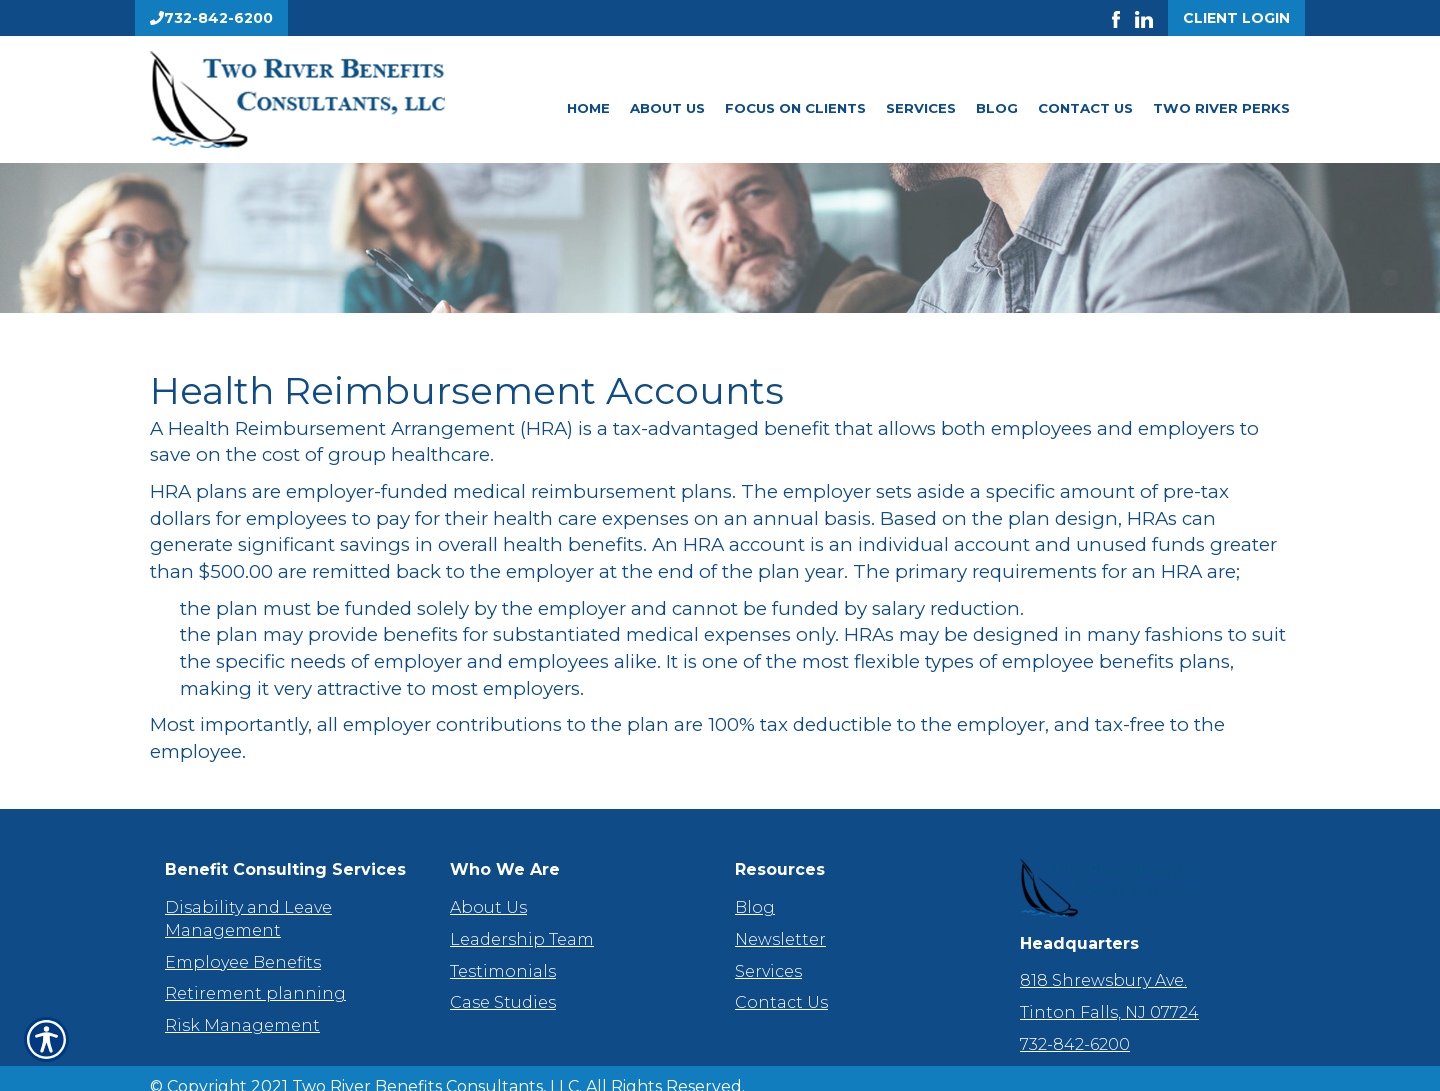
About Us (667, 108)
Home (588, 108)
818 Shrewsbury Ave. (1103, 962)
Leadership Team (522, 920)
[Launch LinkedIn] (1151, 18)
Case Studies (503, 984)
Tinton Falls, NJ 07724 (1109, 994)
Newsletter (780, 920)
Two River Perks (1221, 108)
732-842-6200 (1075, 1026)
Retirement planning (255, 975)
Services (921, 108)
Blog (997, 108)
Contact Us (1085, 108)
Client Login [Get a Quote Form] (1236, 18)
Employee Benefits (243, 943)
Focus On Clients (795, 108)
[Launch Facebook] (1123, 18)
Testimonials (503, 952)
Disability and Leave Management (248, 901)
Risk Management (242, 1007)
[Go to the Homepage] (330, 99)
